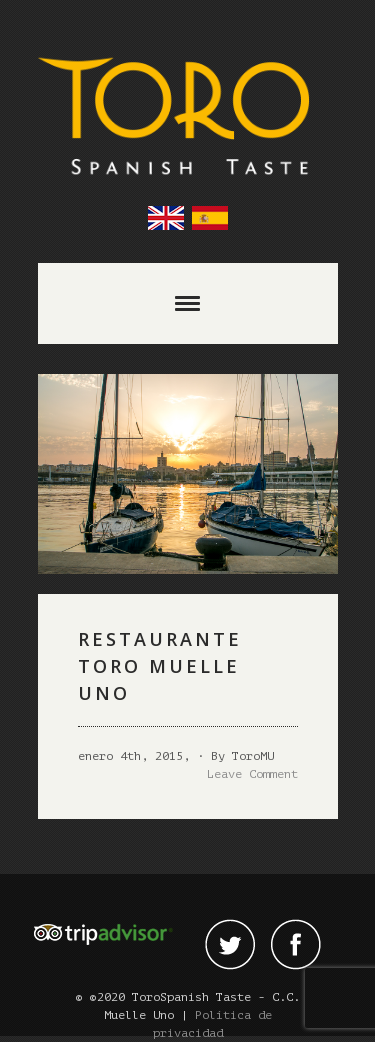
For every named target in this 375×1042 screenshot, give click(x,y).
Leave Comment (252, 774)
